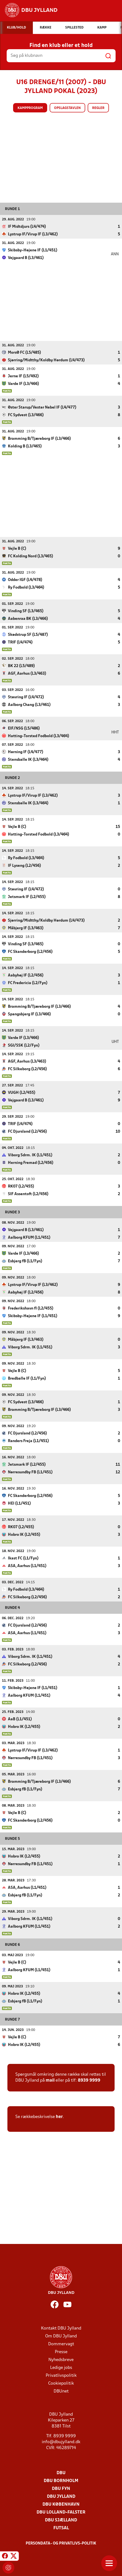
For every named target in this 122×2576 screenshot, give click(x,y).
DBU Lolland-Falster (61, 2512)
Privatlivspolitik (61, 2375)
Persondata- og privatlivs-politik (61, 2543)
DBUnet (61, 2391)
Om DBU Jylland (61, 2336)
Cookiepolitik (61, 2383)
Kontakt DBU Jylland (61, 2328)
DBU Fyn (61, 2488)
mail (50, 2080)
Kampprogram (30, 108)
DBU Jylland (61, 2496)
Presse (61, 2352)
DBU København (61, 2504)
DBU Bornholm (61, 2481)
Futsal (61, 2528)
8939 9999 (89, 2080)
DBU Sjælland (61, 2520)
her (59, 2117)
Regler (98, 108)
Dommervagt (61, 2344)
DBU (61, 2473)
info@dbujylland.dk (61, 2442)
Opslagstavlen (67, 108)
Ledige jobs (61, 2367)
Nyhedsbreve (61, 2360)
